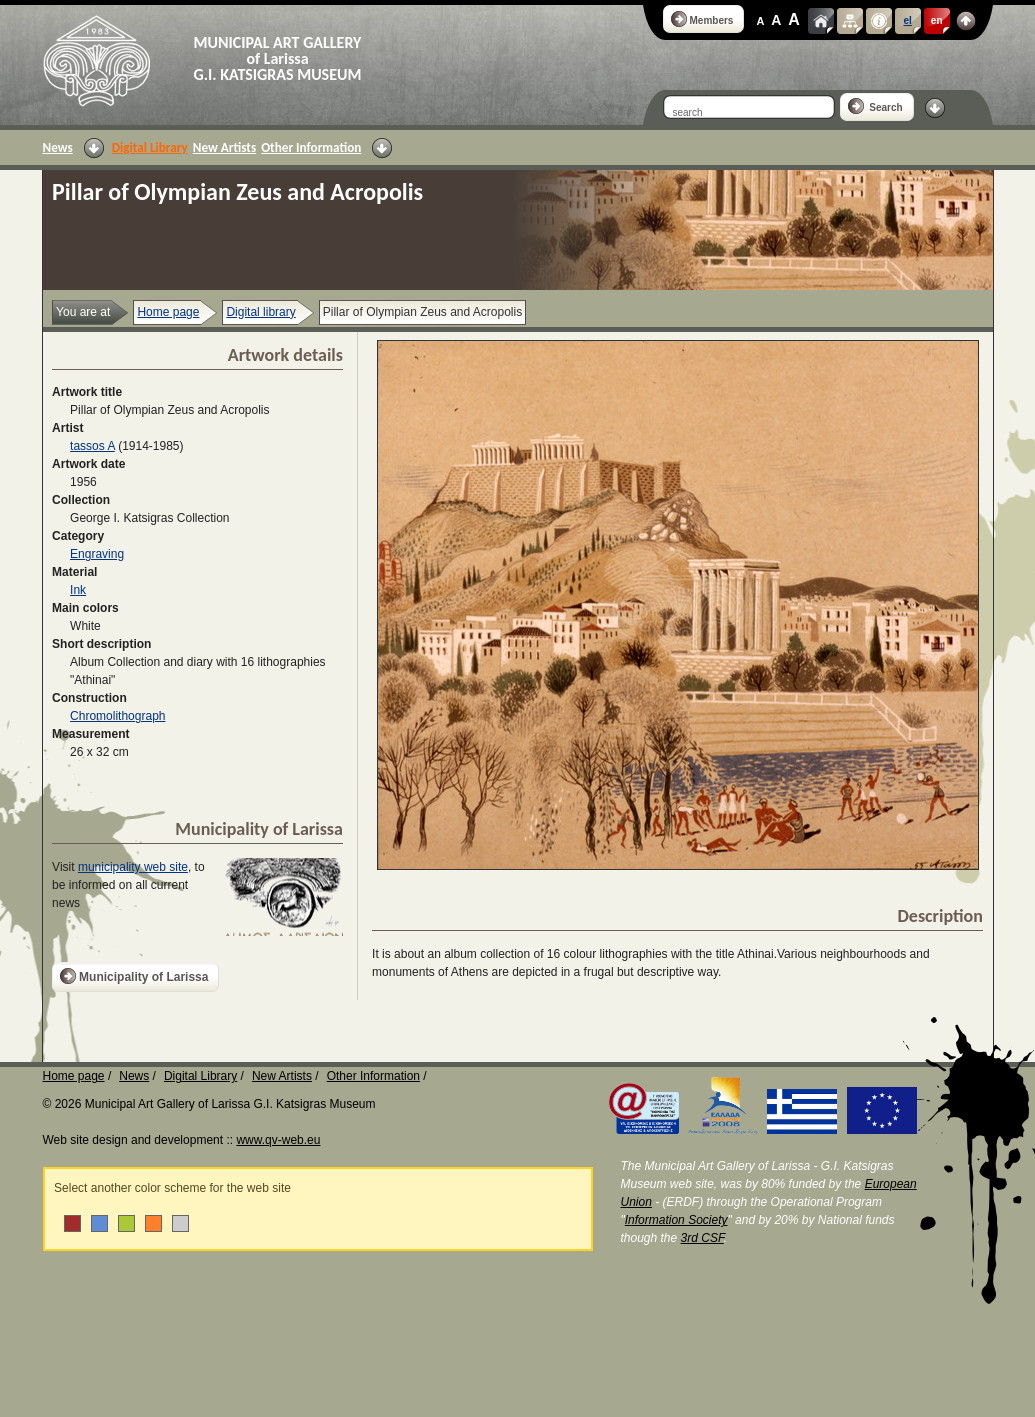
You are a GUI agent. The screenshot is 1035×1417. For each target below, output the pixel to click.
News (58, 147)
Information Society (676, 1220)
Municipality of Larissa (134, 976)
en (937, 20)
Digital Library (150, 147)
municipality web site (133, 867)
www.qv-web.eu (278, 1140)
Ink (78, 590)
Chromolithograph (117, 716)
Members (702, 19)
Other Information (311, 147)
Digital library (260, 312)
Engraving (97, 554)
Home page (168, 312)
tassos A (92, 446)
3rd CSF (702, 1238)
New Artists (224, 147)
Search (875, 106)
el (908, 20)
